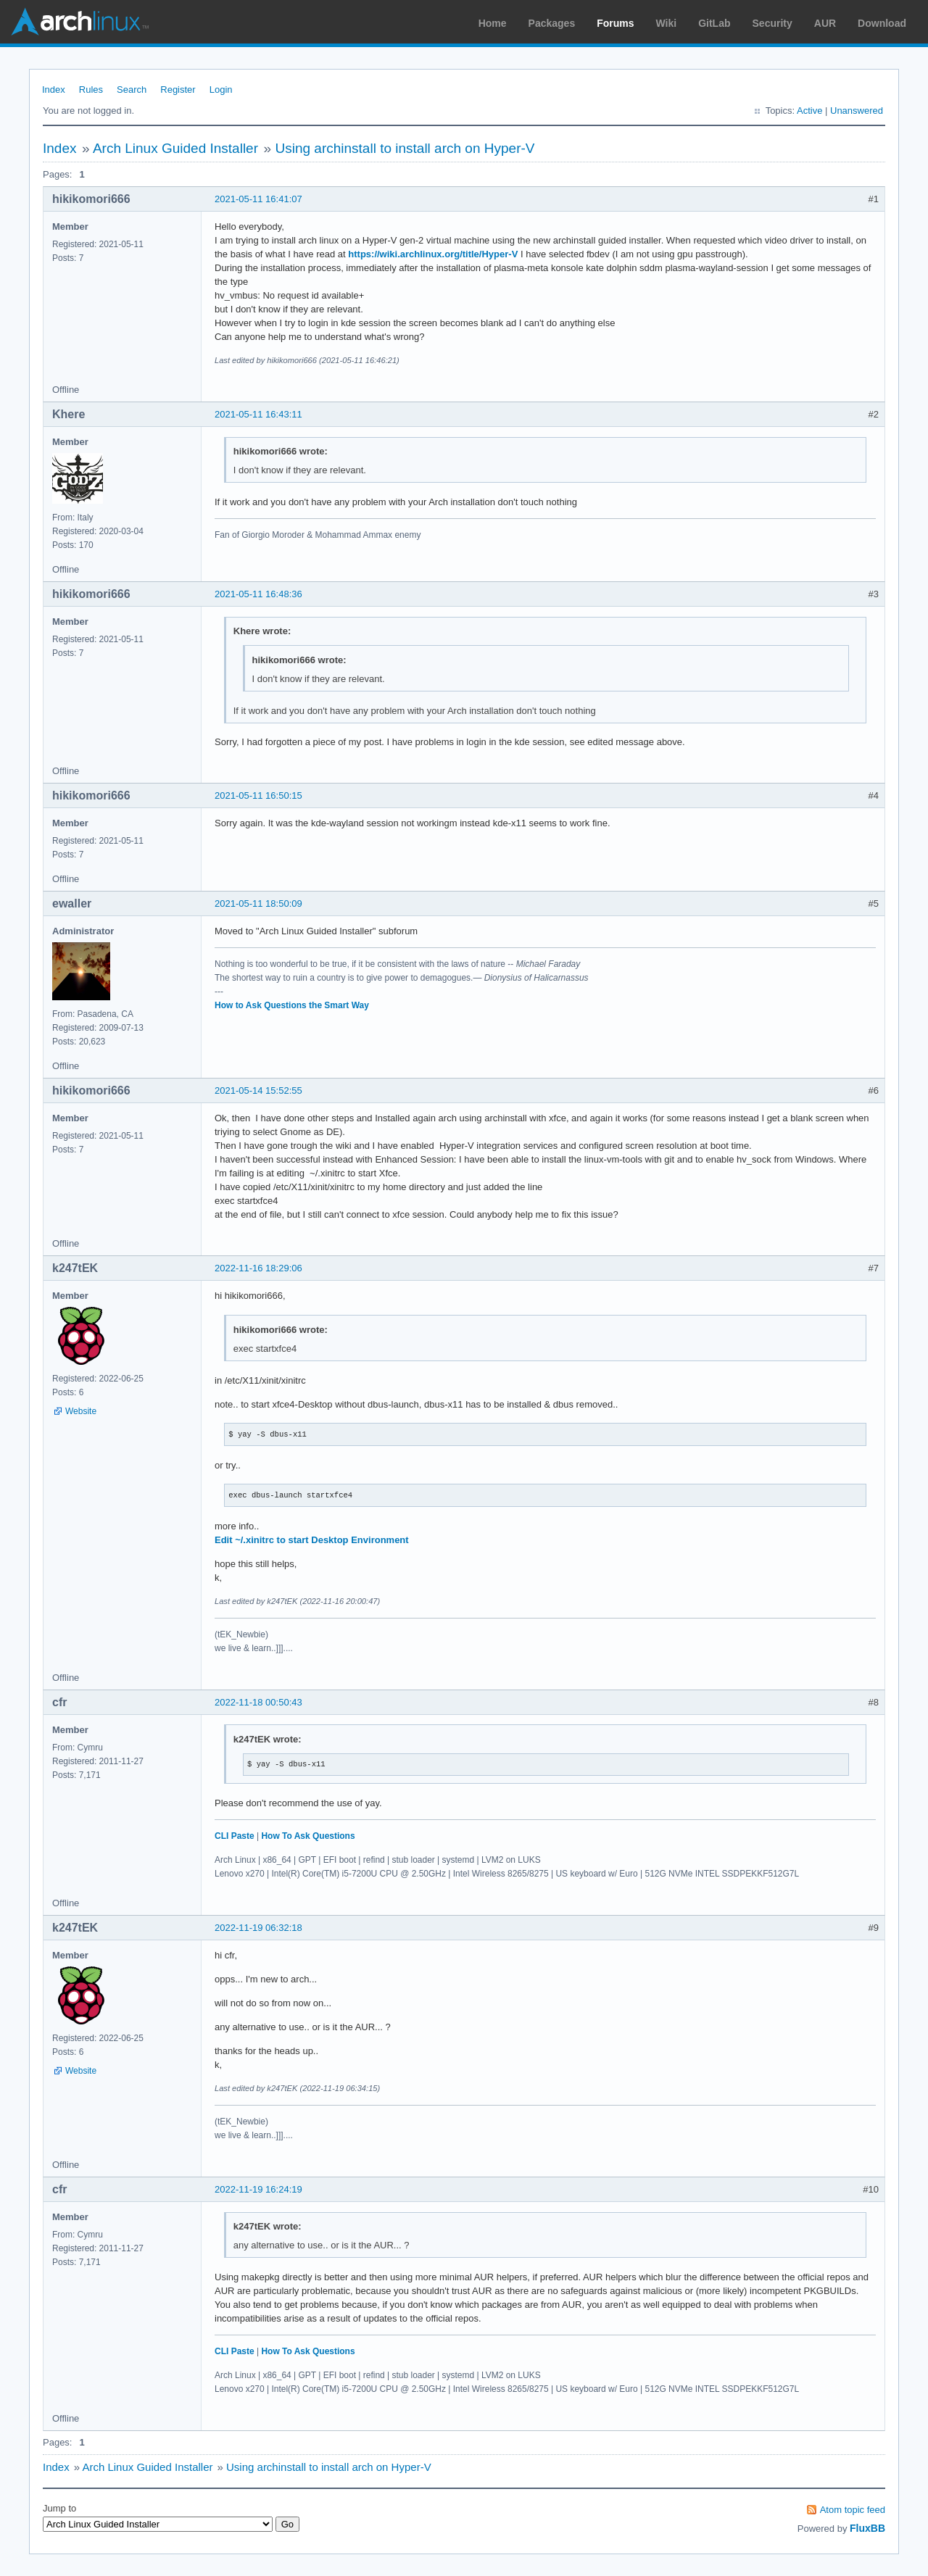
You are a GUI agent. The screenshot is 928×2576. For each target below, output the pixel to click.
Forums (615, 23)
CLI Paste (234, 1836)
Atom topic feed (852, 2509)
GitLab (714, 23)
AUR (825, 23)
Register (177, 89)
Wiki (666, 23)
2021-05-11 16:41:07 (258, 199)
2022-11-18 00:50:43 (258, 1702)
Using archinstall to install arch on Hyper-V (404, 148)
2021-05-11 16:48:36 (258, 594)
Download (882, 23)
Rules (91, 89)
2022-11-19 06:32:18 (258, 1927)
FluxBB (867, 2528)
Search (131, 89)
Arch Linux (80, 21)
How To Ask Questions (308, 1836)
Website (80, 1411)
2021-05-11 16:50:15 (258, 795)
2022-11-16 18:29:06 (258, 1268)
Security (772, 23)
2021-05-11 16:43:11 (258, 414)
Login (221, 89)
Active (809, 110)
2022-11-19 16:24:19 (258, 2189)
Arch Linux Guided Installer (175, 148)
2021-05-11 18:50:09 (258, 903)
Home (492, 23)
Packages (552, 23)
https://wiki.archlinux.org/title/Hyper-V (433, 254)
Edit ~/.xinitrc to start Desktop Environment (312, 1539)
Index (53, 89)
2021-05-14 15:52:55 (258, 1090)
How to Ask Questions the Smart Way (292, 1005)
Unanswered (856, 110)
